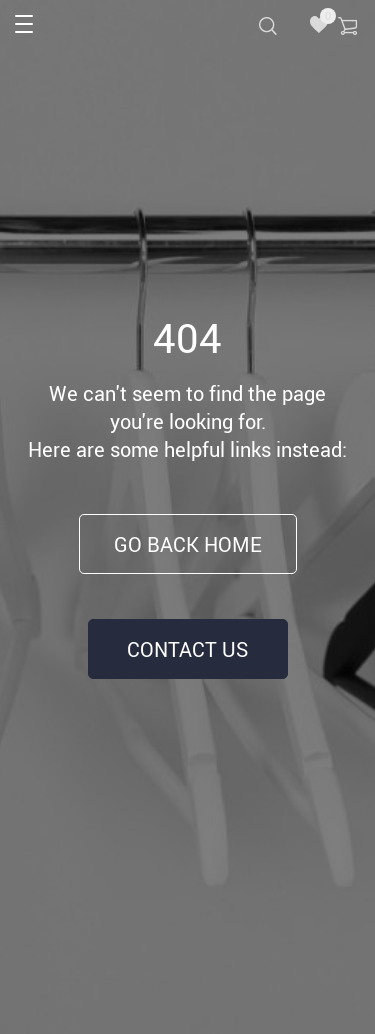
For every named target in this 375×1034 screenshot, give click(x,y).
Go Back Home (188, 544)
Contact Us (187, 649)
